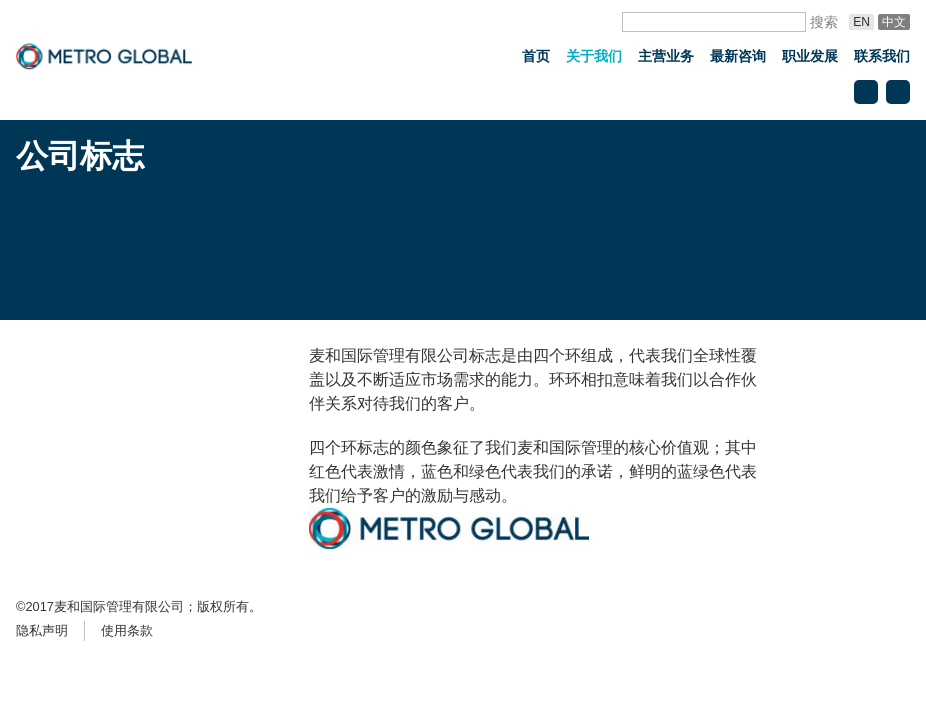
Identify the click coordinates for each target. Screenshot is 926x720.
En (861, 22)
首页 (536, 56)
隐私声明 (42, 630)
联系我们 (882, 56)
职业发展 (810, 56)
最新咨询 (738, 56)
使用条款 (127, 630)
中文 (894, 22)
